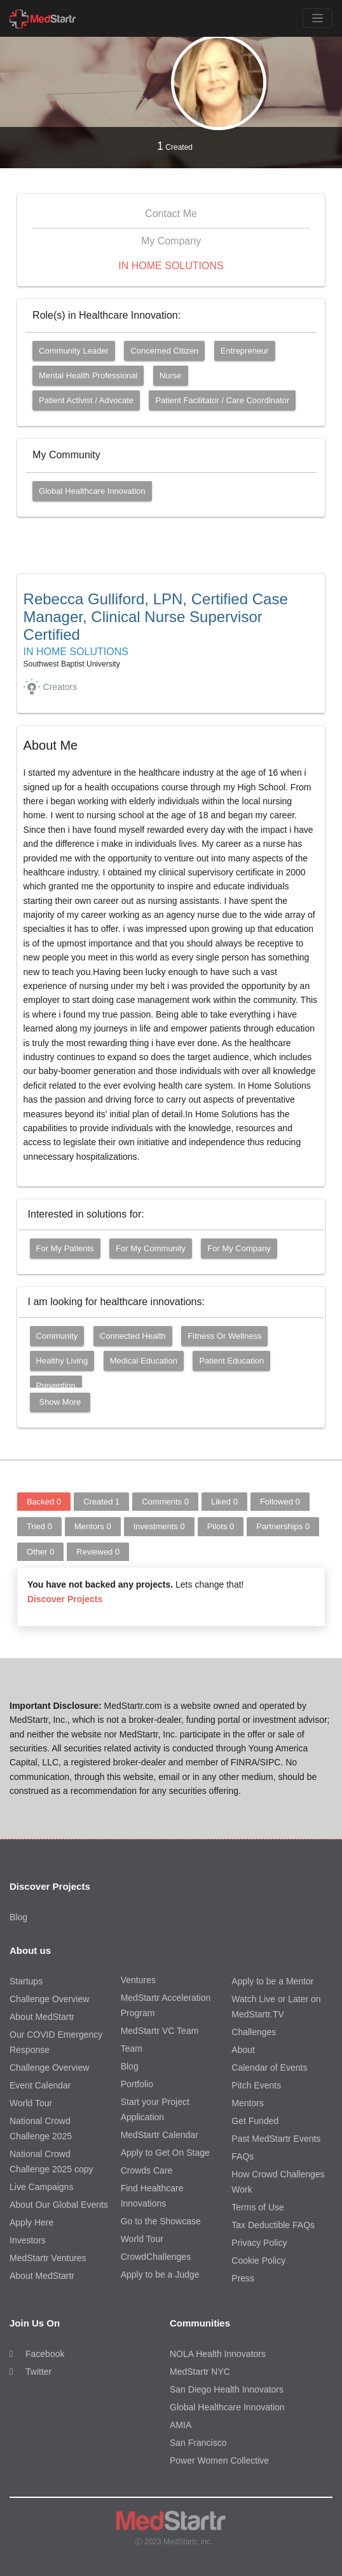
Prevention (56, 1385)
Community (57, 1336)
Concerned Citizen (164, 350)
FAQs (242, 2156)
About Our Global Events (59, 2205)
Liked (224, 1501)
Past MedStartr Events (275, 2139)
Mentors (92, 1526)
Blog (18, 1917)
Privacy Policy (259, 2243)
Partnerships (283, 1526)
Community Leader (74, 350)
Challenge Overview (49, 1999)
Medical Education (143, 1360)
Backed (44, 1501)
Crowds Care (147, 2170)
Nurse (171, 375)
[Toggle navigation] (317, 18)
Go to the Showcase (161, 2221)
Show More (60, 1402)
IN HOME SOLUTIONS (170, 265)
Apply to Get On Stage (165, 2153)
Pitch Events (256, 2085)
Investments (159, 1526)
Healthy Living (62, 1360)
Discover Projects (64, 1599)
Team (131, 2048)
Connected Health (133, 1336)
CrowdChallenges (156, 2257)
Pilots (221, 1526)
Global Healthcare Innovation (92, 491)
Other (40, 1552)
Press (242, 2278)
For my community (151, 1248)
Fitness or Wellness (224, 1336)
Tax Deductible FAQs (273, 2225)
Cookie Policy (258, 2260)
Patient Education (231, 1360)
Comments (165, 1501)
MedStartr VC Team (160, 2031)
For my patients (65, 1248)
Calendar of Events (269, 2067)
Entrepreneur (245, 350)
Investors (28, 2240)
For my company (239, 1248)
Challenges (253, 2032)
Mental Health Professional (88, 375)
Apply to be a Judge (160, 2274)
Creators (60, 687)
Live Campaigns (41, 2187)
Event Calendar (40, 2085)
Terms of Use (257, 2207)
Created (175, 146)
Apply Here (31, 2222)
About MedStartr (42, 2017)
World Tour (31, 2103)
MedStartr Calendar (159, 2135)
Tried (39, 1526)
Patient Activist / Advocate (86, 400)
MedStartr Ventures (48, 2258)
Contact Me (171, 213)
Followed (280, 1501)
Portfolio (137, 2084)
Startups (26, 1981)
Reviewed (98, 1552)
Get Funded (254, 2121)
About (243, 2050)
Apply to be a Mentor (272, 1981)
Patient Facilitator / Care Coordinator (222, 400)
